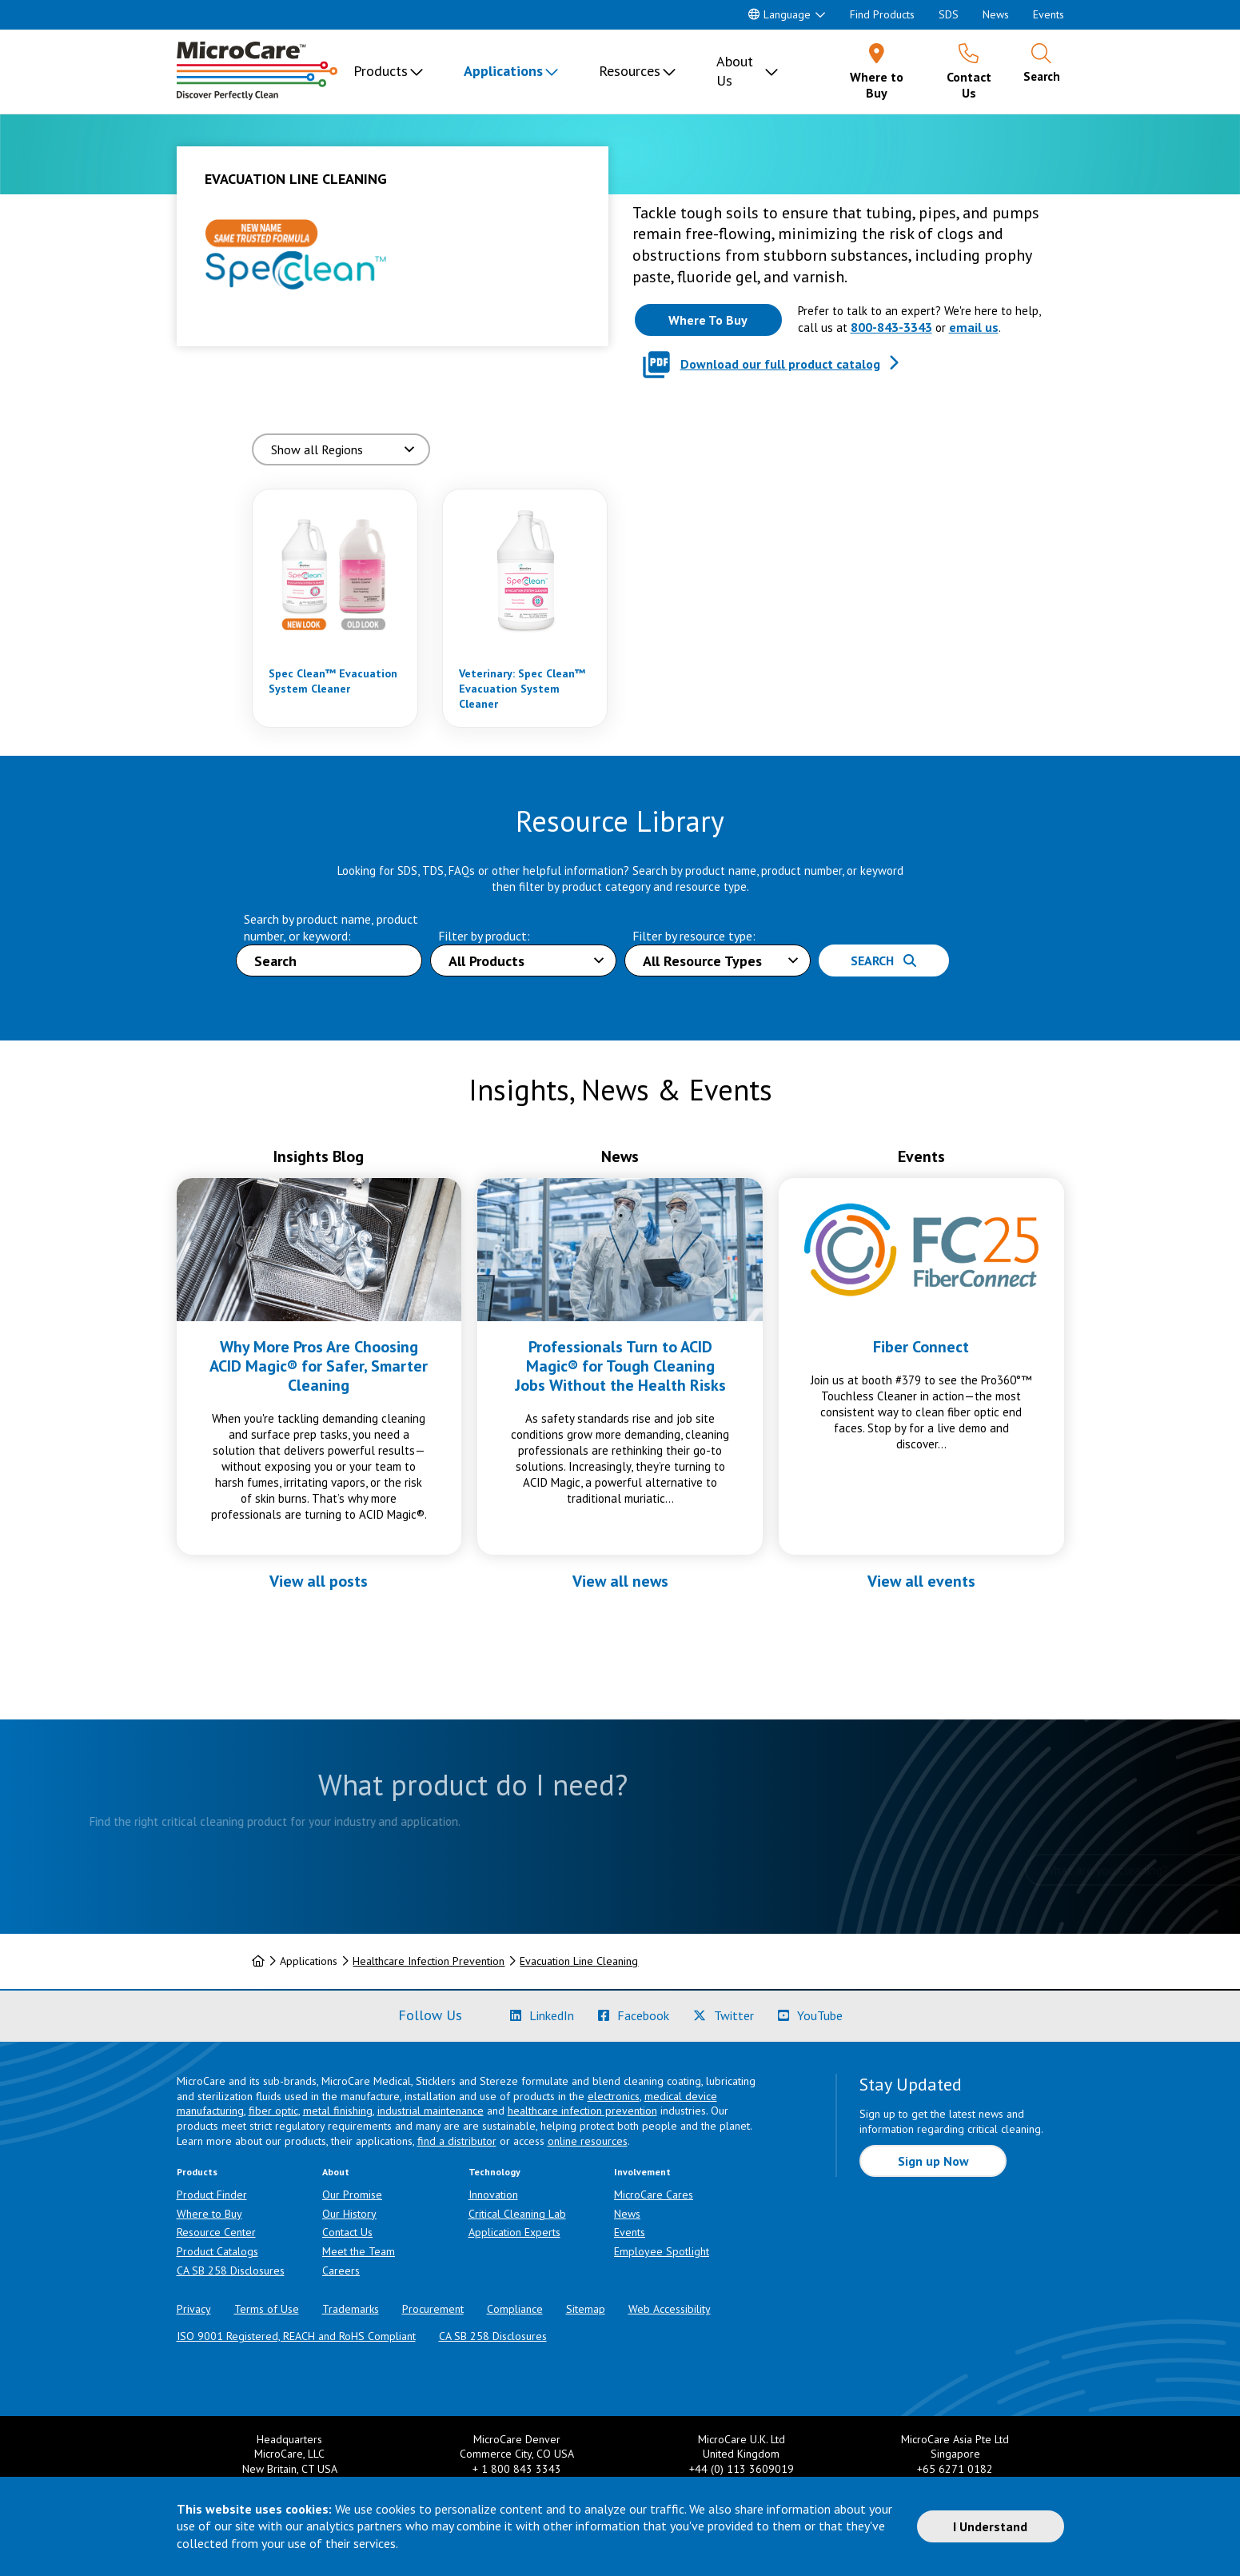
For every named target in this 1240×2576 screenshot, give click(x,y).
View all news (620, 1581)
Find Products (882, 14)
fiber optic (273, 2110)
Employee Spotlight (661, 2251)
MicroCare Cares (653, 2194)
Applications (503, 71)
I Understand (990, 2526)
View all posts (318, 1581)
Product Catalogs (217, 2251)
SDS (949, 14)
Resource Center (216, 2232)
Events (1048, 14)
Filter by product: (484, 936)
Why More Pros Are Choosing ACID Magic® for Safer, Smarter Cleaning (318, 1366)
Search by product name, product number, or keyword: (331, 927)
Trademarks (350, 2309)
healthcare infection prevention (582, 2110)
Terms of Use (266, 2309)
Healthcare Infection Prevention (428, 1961)
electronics (614, 2096)
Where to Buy (209, 2214)
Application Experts (514, 2232)
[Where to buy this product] (708, 320)
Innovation (493, 2194)
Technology (494, 2172)
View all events (921, 1581)
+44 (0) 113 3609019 (741, 2469)
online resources (588, 2141)
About (335, 2172)
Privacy (194, 2309)
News (996, 14)
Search (883, 960)
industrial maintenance (430, 2110)
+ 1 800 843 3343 (516, 2469)
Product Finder (212, 2194)
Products (380, 71)
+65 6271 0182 (955, 2469)
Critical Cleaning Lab (517, 2214)
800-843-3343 (891, 327)
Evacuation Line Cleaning (579, 1961)
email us (974, 327)
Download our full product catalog (780, 364)
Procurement (433, 2309)
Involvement (642, 2172)
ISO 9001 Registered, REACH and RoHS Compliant (296, 2336)
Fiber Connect (921, 1346)
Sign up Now (933, 2161)
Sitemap (585, 2309)
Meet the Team (358, 2251)
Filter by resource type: (694, 936)
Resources (629, 71)
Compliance (515, 2309)
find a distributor (456, 2141)
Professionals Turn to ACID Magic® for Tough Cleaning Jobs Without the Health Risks (620, 1366)
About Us (734, 71)
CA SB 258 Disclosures (231, 2270)
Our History (349, 2214)
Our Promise (352, 2194)
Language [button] (779, 14)
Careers (341, 2270)
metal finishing (338, 2110)
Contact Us (347, 2232)
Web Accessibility (669, 2309)
